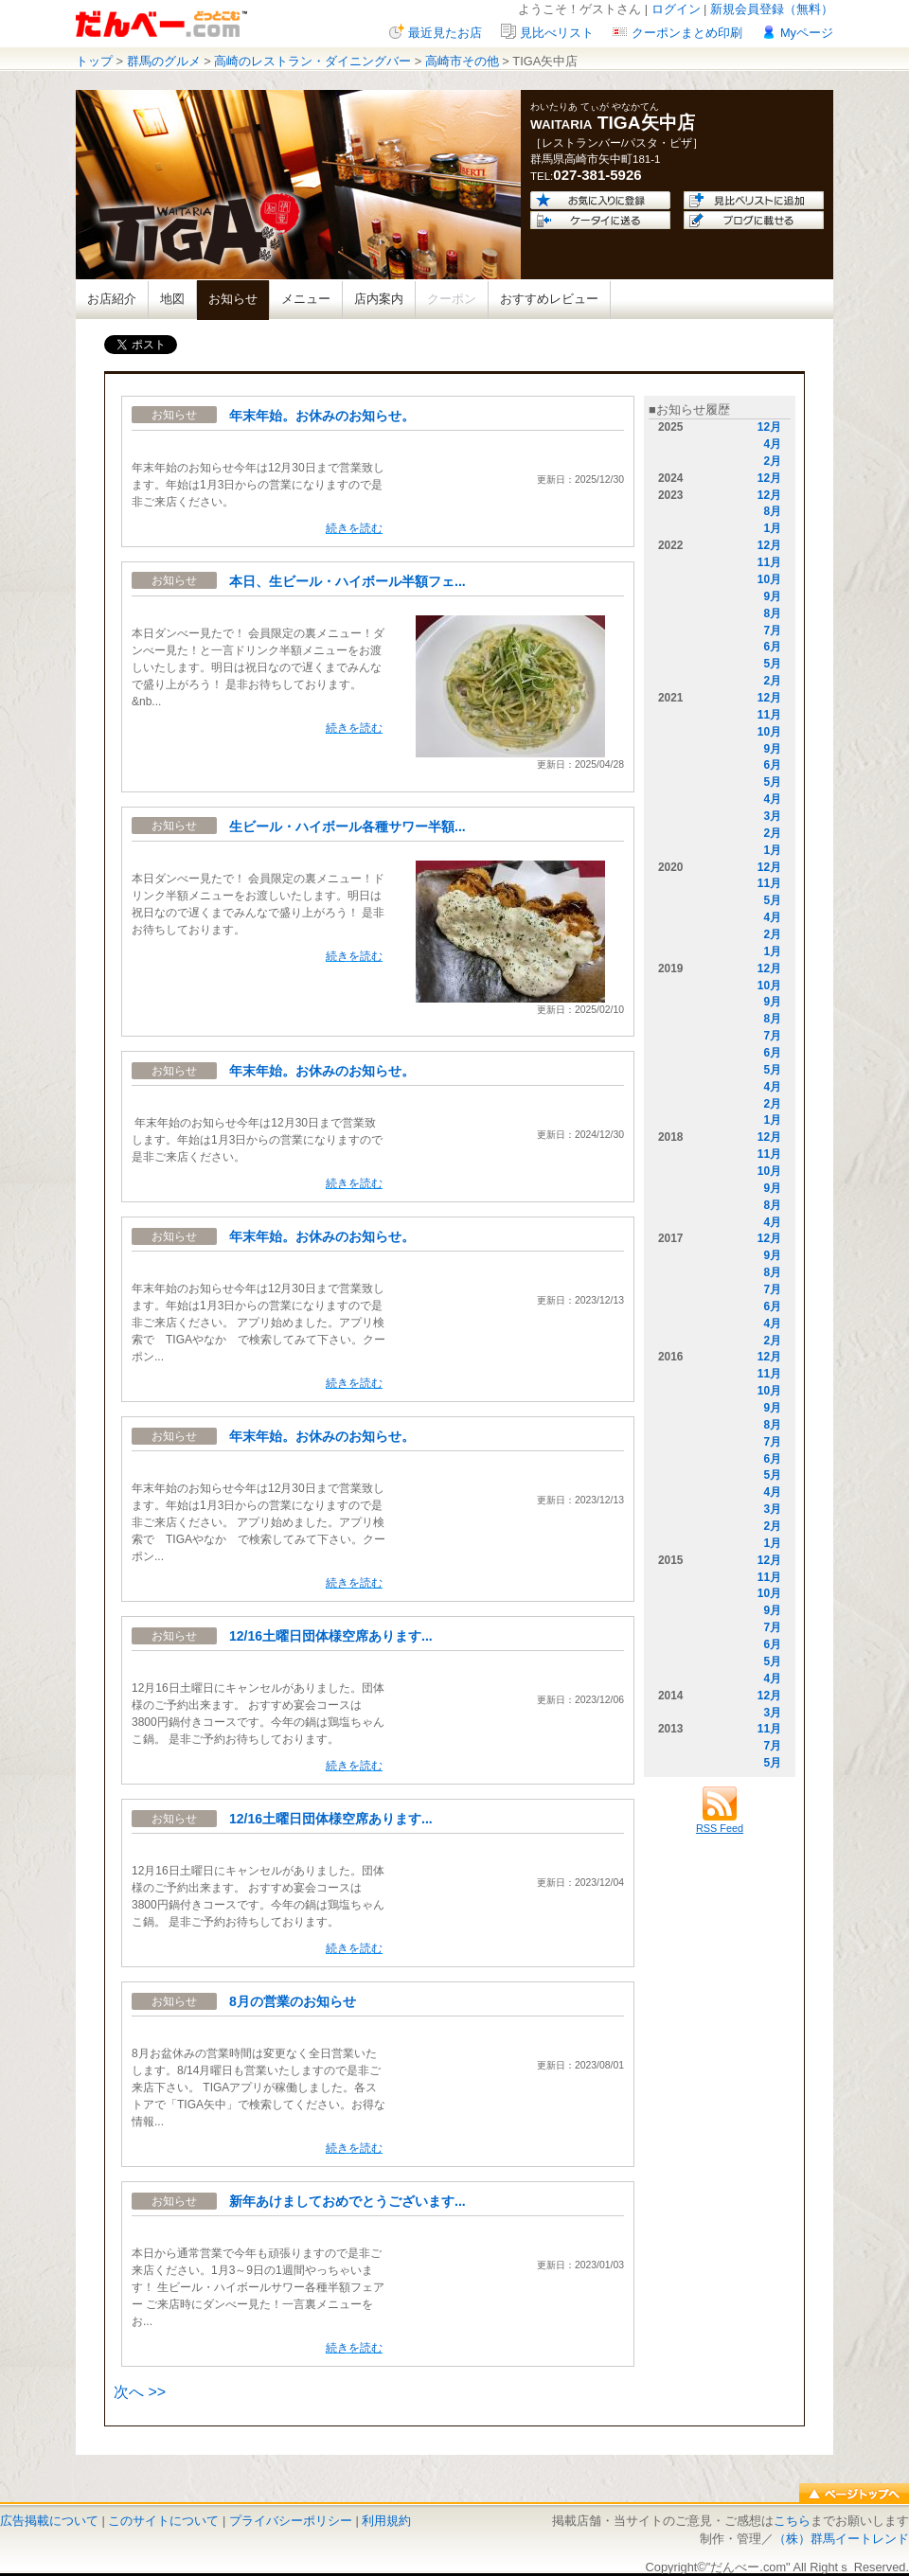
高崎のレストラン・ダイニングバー (312, 61)
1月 (772, 528)
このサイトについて (163, 2521)
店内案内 (378, 299)
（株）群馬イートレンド (841, 2539)
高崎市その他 (462, 61)
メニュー (305, 299)
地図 (172, 299)
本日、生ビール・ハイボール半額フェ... (347, 581)
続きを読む (354, 528)
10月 (769, 579)
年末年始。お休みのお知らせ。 (322, 415)
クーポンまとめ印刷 (687, 33)
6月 (772, 646)
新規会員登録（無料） (771, 9)
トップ (94, 61)
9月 (772, 596)
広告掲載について (49, 2521)
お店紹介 (111, 299)
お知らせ (233, 299)
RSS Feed (719, 1822)
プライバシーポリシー (290, 2521)
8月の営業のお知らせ (292, 2001)
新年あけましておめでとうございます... (347, 2201)
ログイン (676, 9)
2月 (772, 461)
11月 (769, 562)
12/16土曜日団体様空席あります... (331, 1635)
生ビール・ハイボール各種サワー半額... (347, 826)
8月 (772, 511)
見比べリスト (557, 33)
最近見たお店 (445, 33)
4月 (772, 444)
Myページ (806, 33)
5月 (772, 663)
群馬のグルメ (164, 61)
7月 (772, 630)
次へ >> (140, 2392)
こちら (792, 2521)
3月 (772, 816)
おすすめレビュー (549, 299)
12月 (769, 427)
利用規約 (386, 2521)
